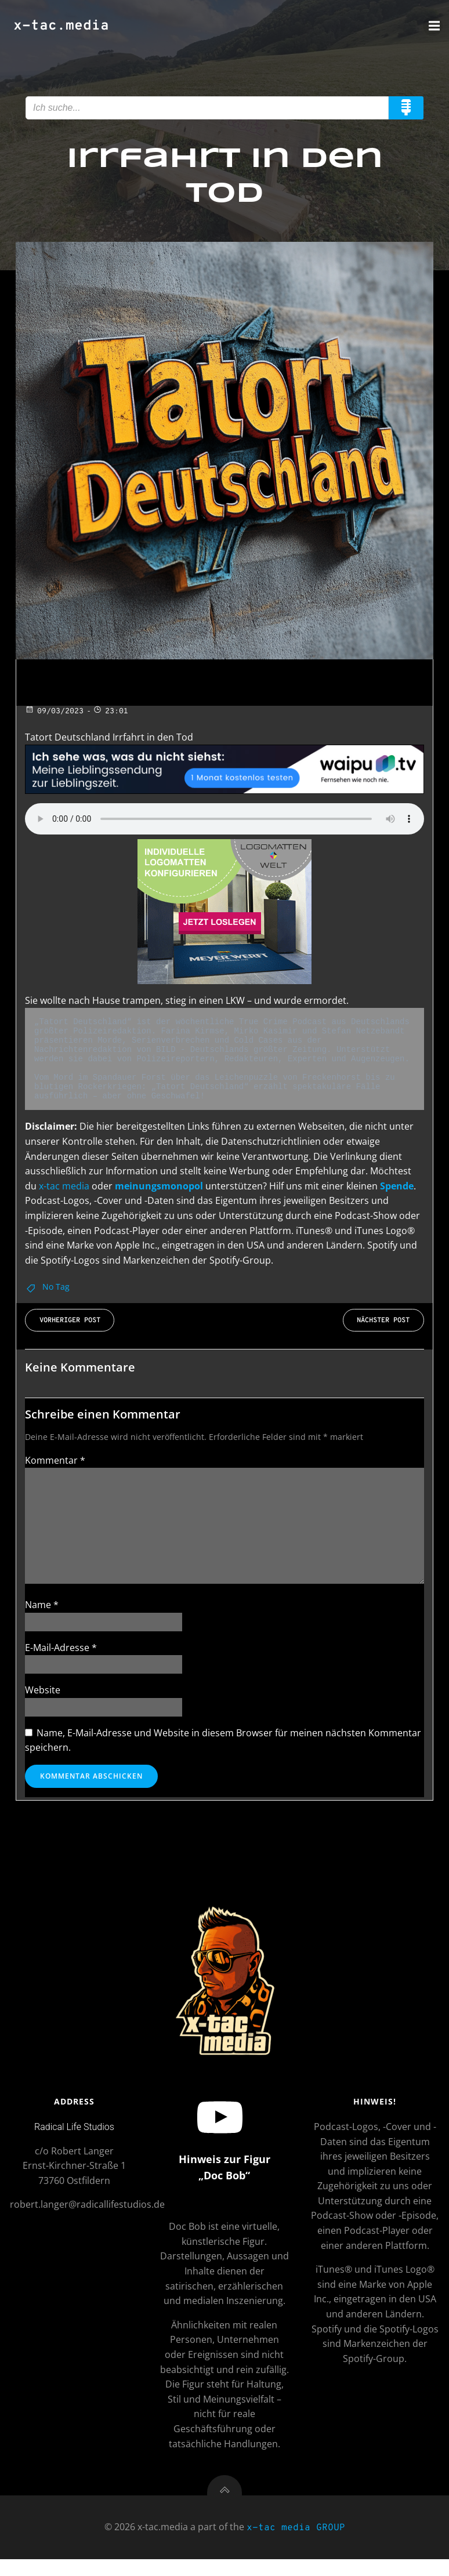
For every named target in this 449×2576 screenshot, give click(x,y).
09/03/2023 (54, 711)
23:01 (110, 711)
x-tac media (64, 1186)
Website (42, 1690)
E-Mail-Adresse (61, 1647)
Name (42, 1604)
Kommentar (55, 1460)
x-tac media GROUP (296, 2546)
